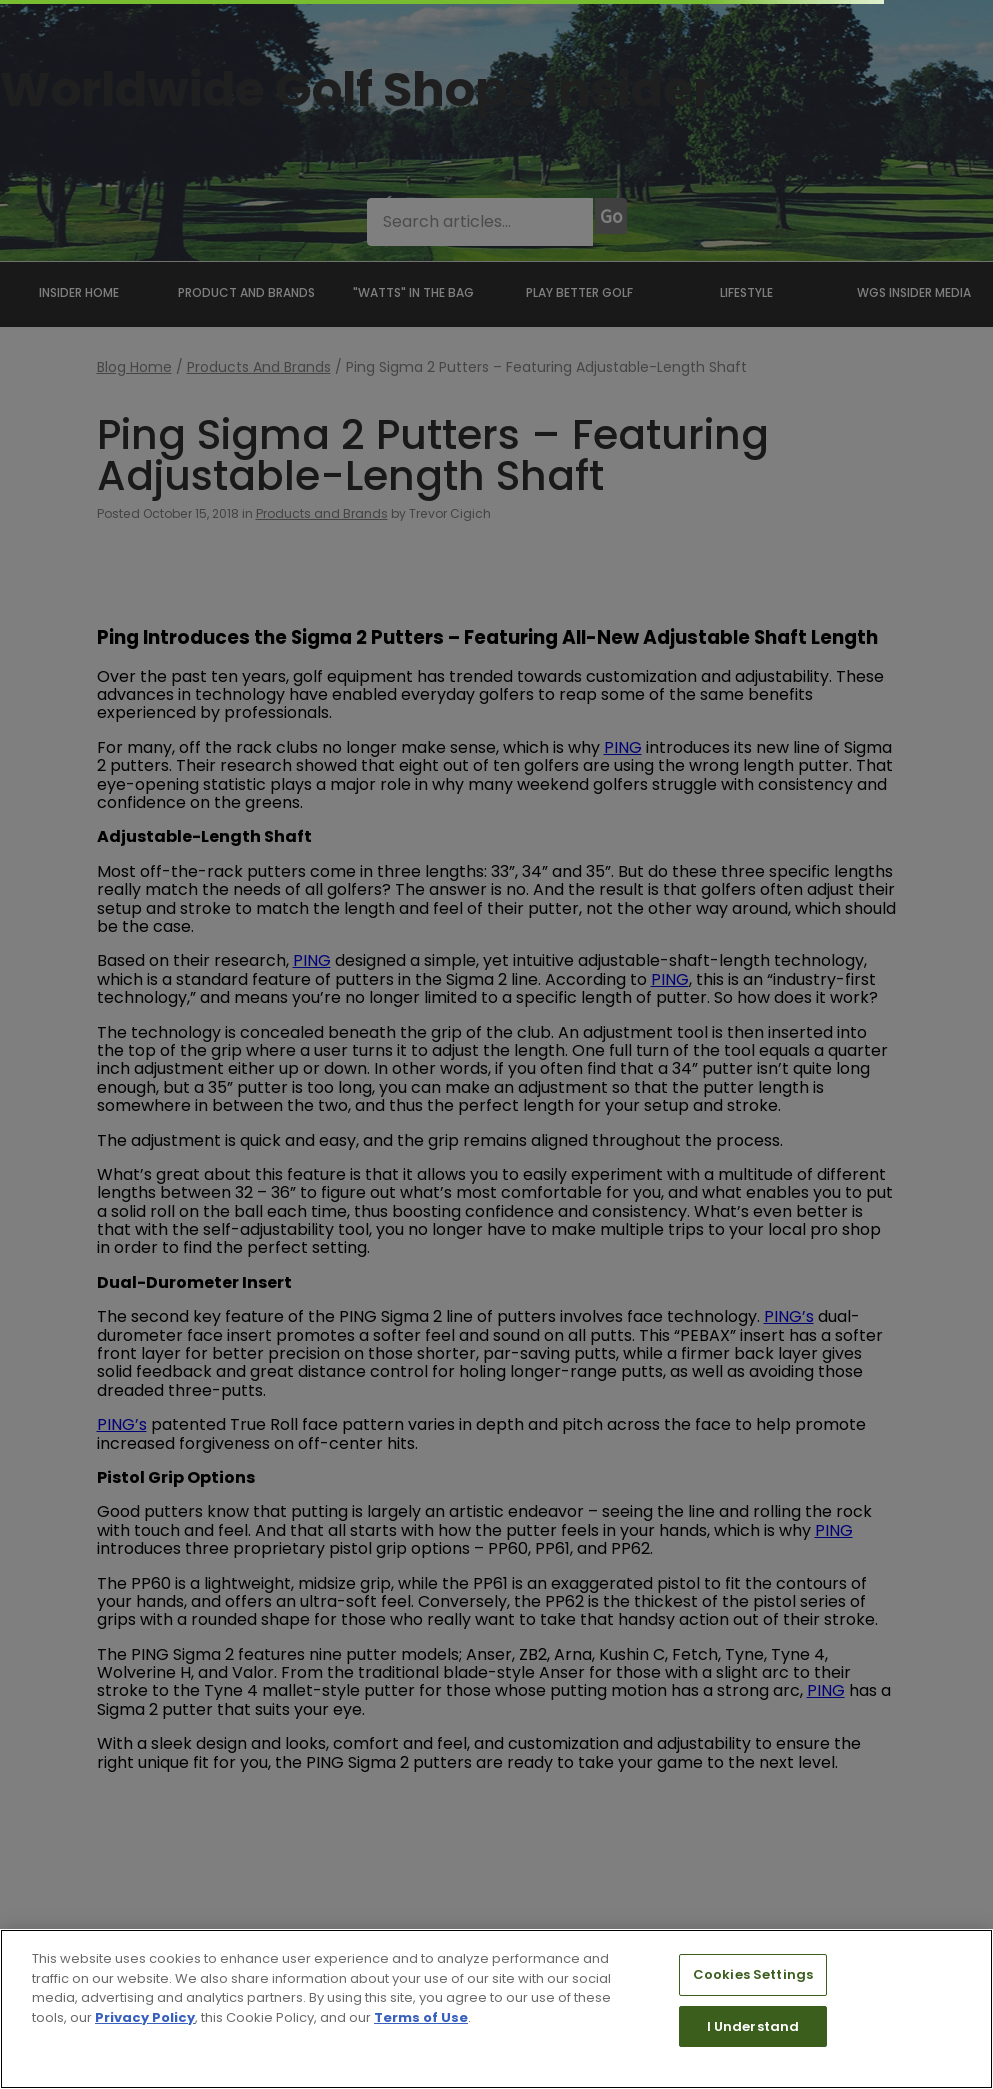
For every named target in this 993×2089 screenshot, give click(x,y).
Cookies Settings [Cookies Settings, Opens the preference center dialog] (753, 1974)
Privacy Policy (145, 2017)
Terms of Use (421, 2017)
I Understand (753, 2026)
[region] (496, 2009)
